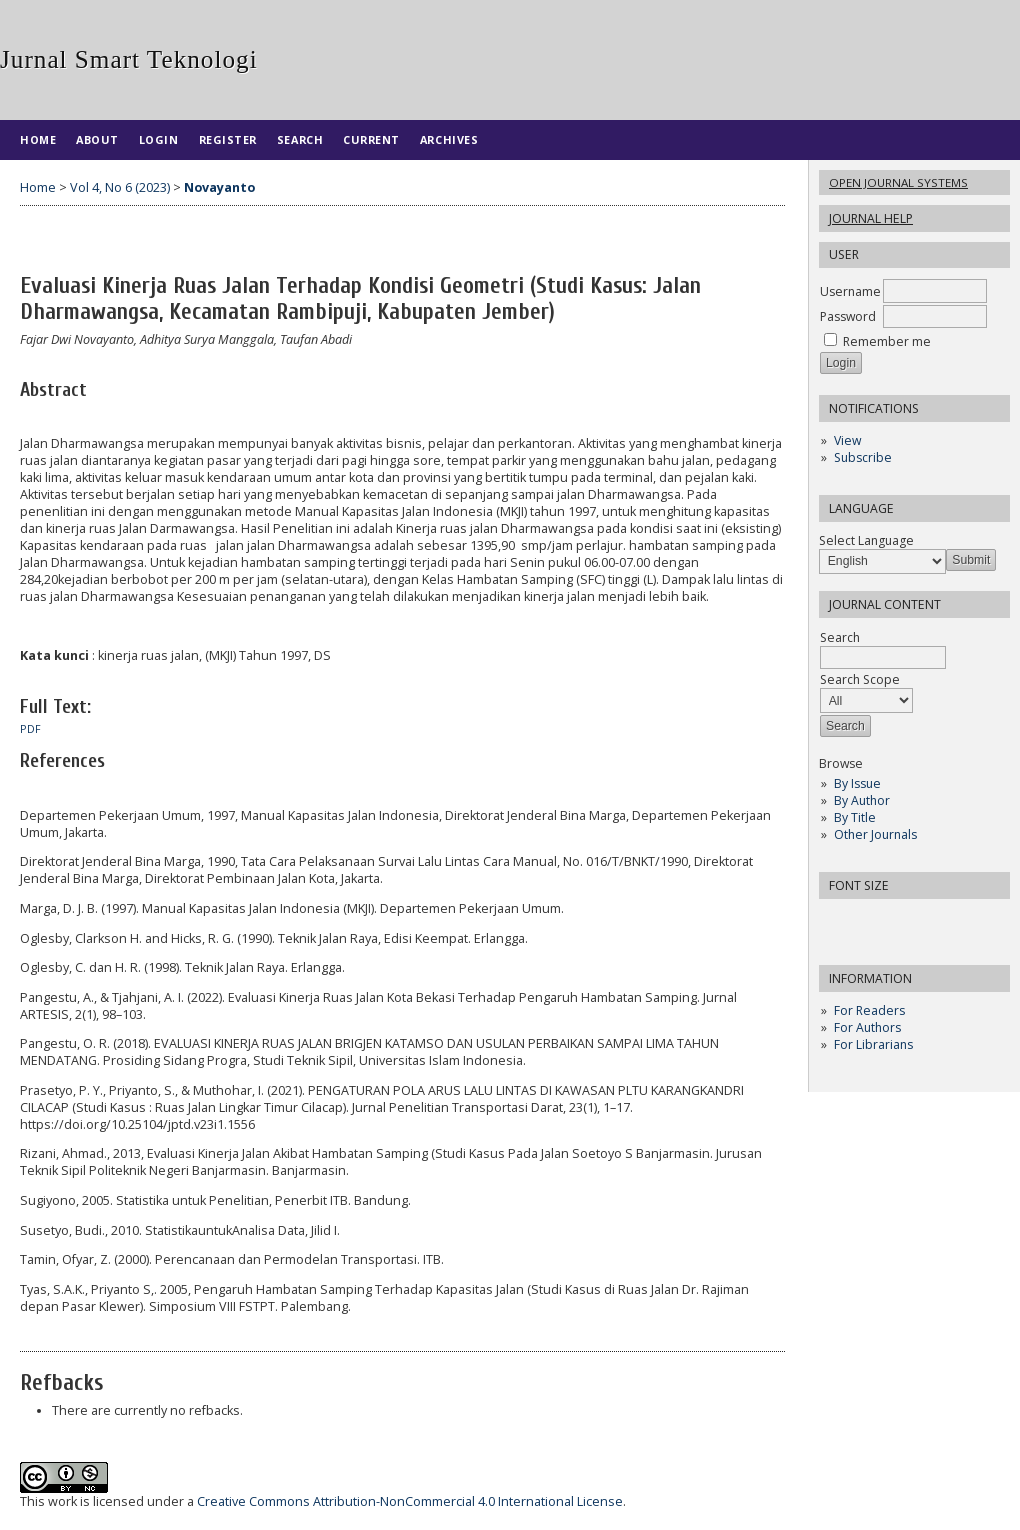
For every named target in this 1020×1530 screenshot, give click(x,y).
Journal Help (871, 218)
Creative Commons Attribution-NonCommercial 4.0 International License (410, 1501)
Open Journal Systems (898, 182)
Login (159, 139)
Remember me (887, 341)
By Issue (857, 783)
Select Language (866, 540)
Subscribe (863, 457)
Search (300, 139)
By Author (862, 800)
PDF (30, 729)
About (97, 139)
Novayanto (219, 187)
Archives (449, 139)
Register (228, 139)
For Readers (869, 1010)
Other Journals (875, 834)
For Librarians (873, 1044)
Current (371, 139)
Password (848, 316)
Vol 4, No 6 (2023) (120, 187)
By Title (855, 817)
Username (850, 291)
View (847, 440)
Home (38, 139)
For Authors (867, 1027)
